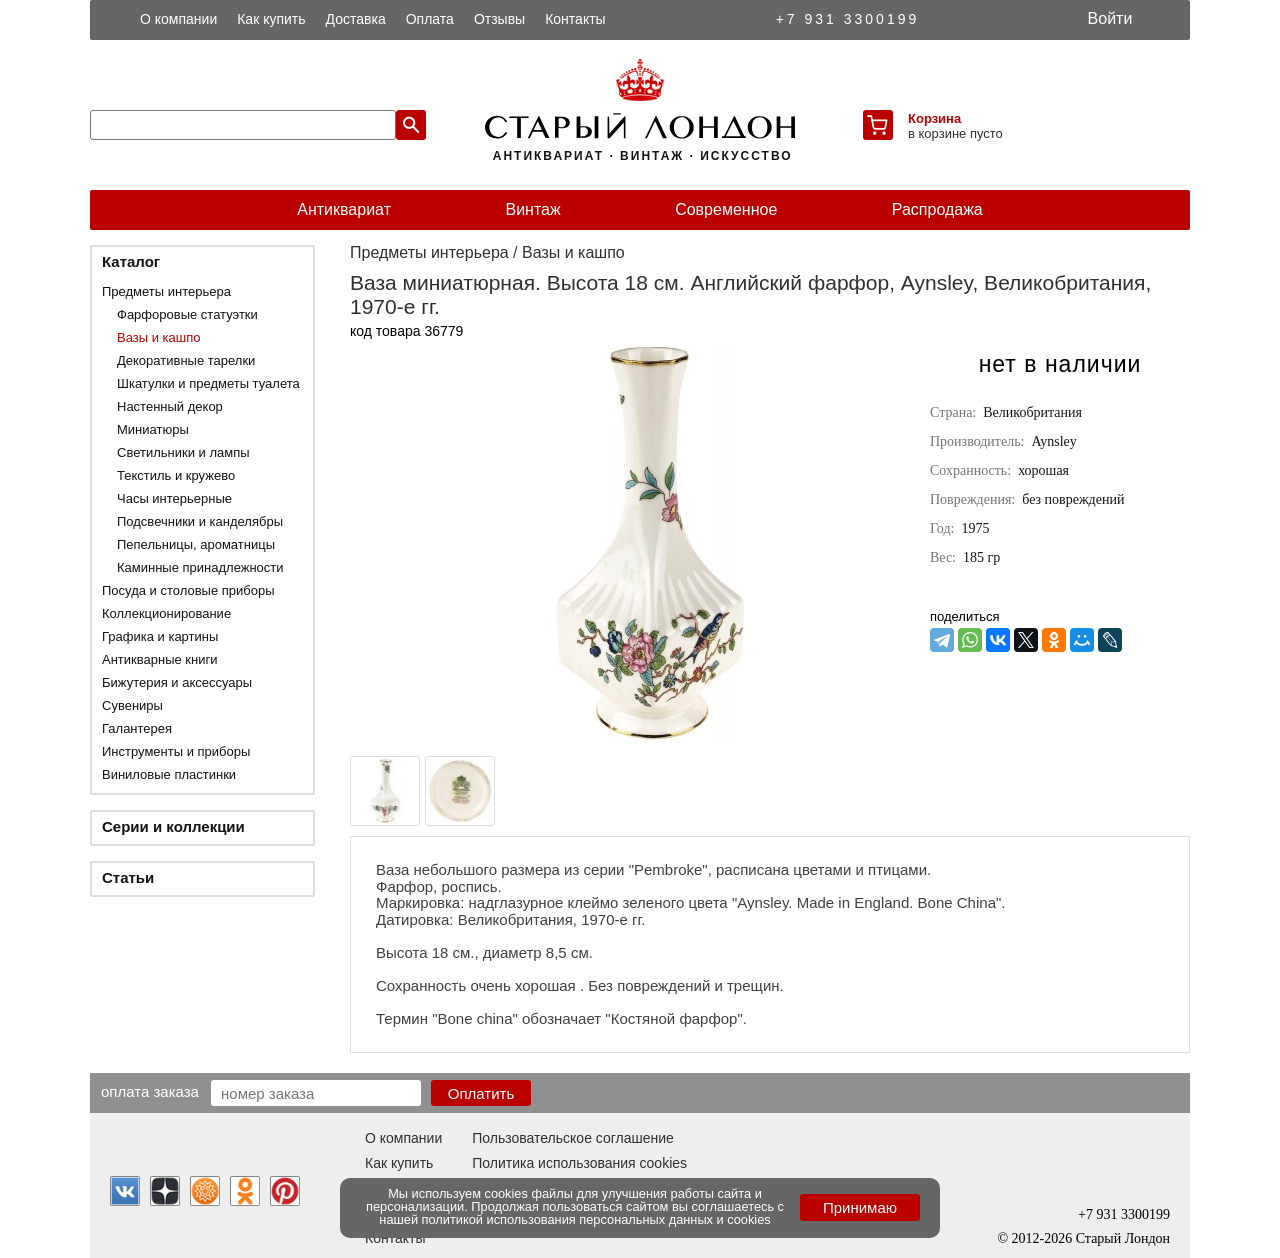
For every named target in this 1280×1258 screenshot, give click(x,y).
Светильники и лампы (183, 452)
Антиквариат (344, 209)
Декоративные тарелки (186, 360)
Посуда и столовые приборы (188, 590)
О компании (178, 19)
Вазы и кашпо (158, 337)
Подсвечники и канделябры (200, 521)
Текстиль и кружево (176, 475)
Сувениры (132, 705)
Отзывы (499, 19)
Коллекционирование (166, 613)
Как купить (271, 19)
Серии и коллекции (173, 826)
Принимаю (860, 1207)
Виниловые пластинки (169, 774)
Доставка (356, 19)
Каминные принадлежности (200, 567)
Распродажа (937, 209)
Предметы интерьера (166, 291)
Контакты (575, 19)
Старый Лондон (1123, 1238)
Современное (726, 209)
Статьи (128, 877)
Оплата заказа (150, 1091)
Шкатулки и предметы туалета (208, 383)
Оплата (430, 19)
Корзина (934, 118)
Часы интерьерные (174, 498)
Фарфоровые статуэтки (187, 314)
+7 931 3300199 (848, 19)
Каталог (131, 261)
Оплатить (481, 1093)
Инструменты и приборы (176, 751)
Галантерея (137, 728)
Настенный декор (170, 406)
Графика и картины (160, 636)
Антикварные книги (159, 659)
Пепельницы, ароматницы (196, 544)
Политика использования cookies (579, 1163)
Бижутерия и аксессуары (177, 682)
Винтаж (532, 209)
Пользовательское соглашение (573, 1138)
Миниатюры (153, 429)
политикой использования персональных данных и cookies (596, 1219)
